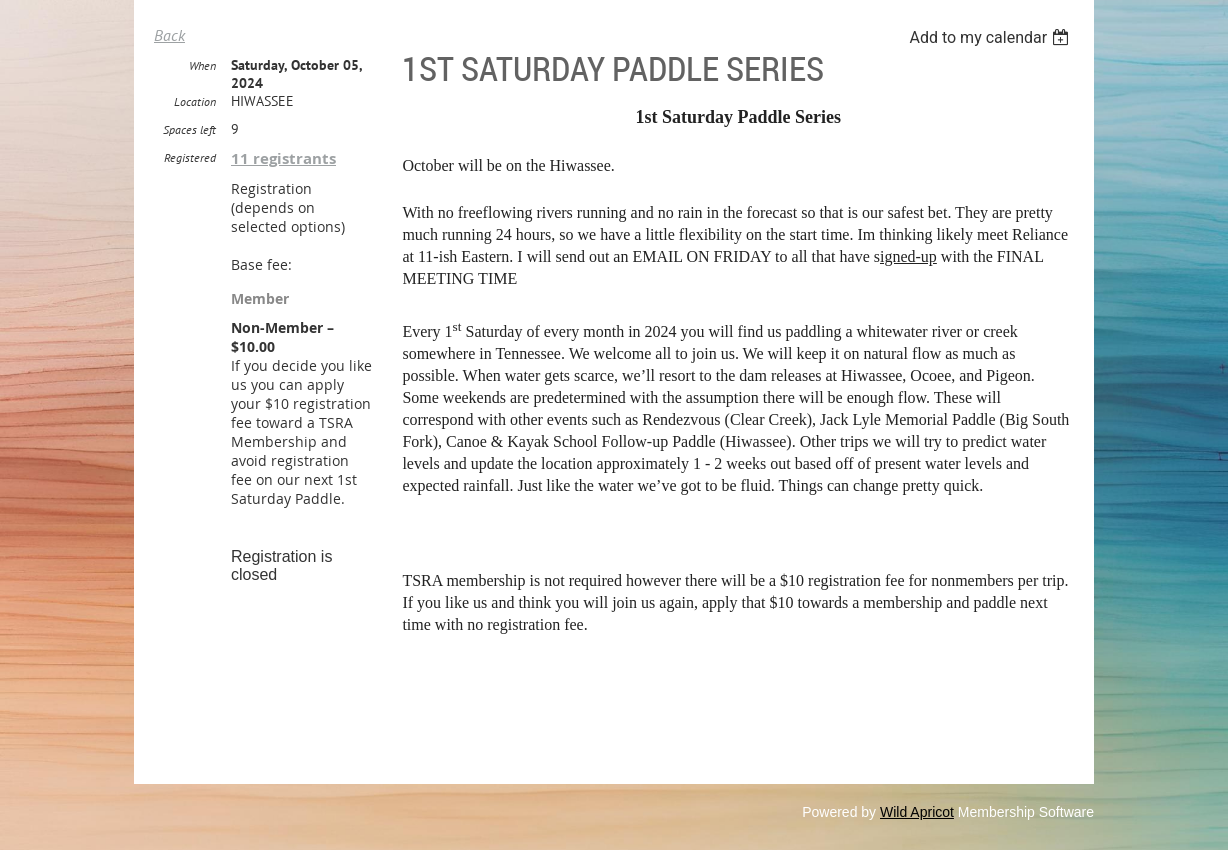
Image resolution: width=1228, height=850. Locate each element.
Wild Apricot (917, 812)
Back (169, 35)
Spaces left (189, 129)
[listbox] (991, 37)
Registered (190, 157)
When (202, 65)
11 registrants (283, 158)
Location (195, 101)
